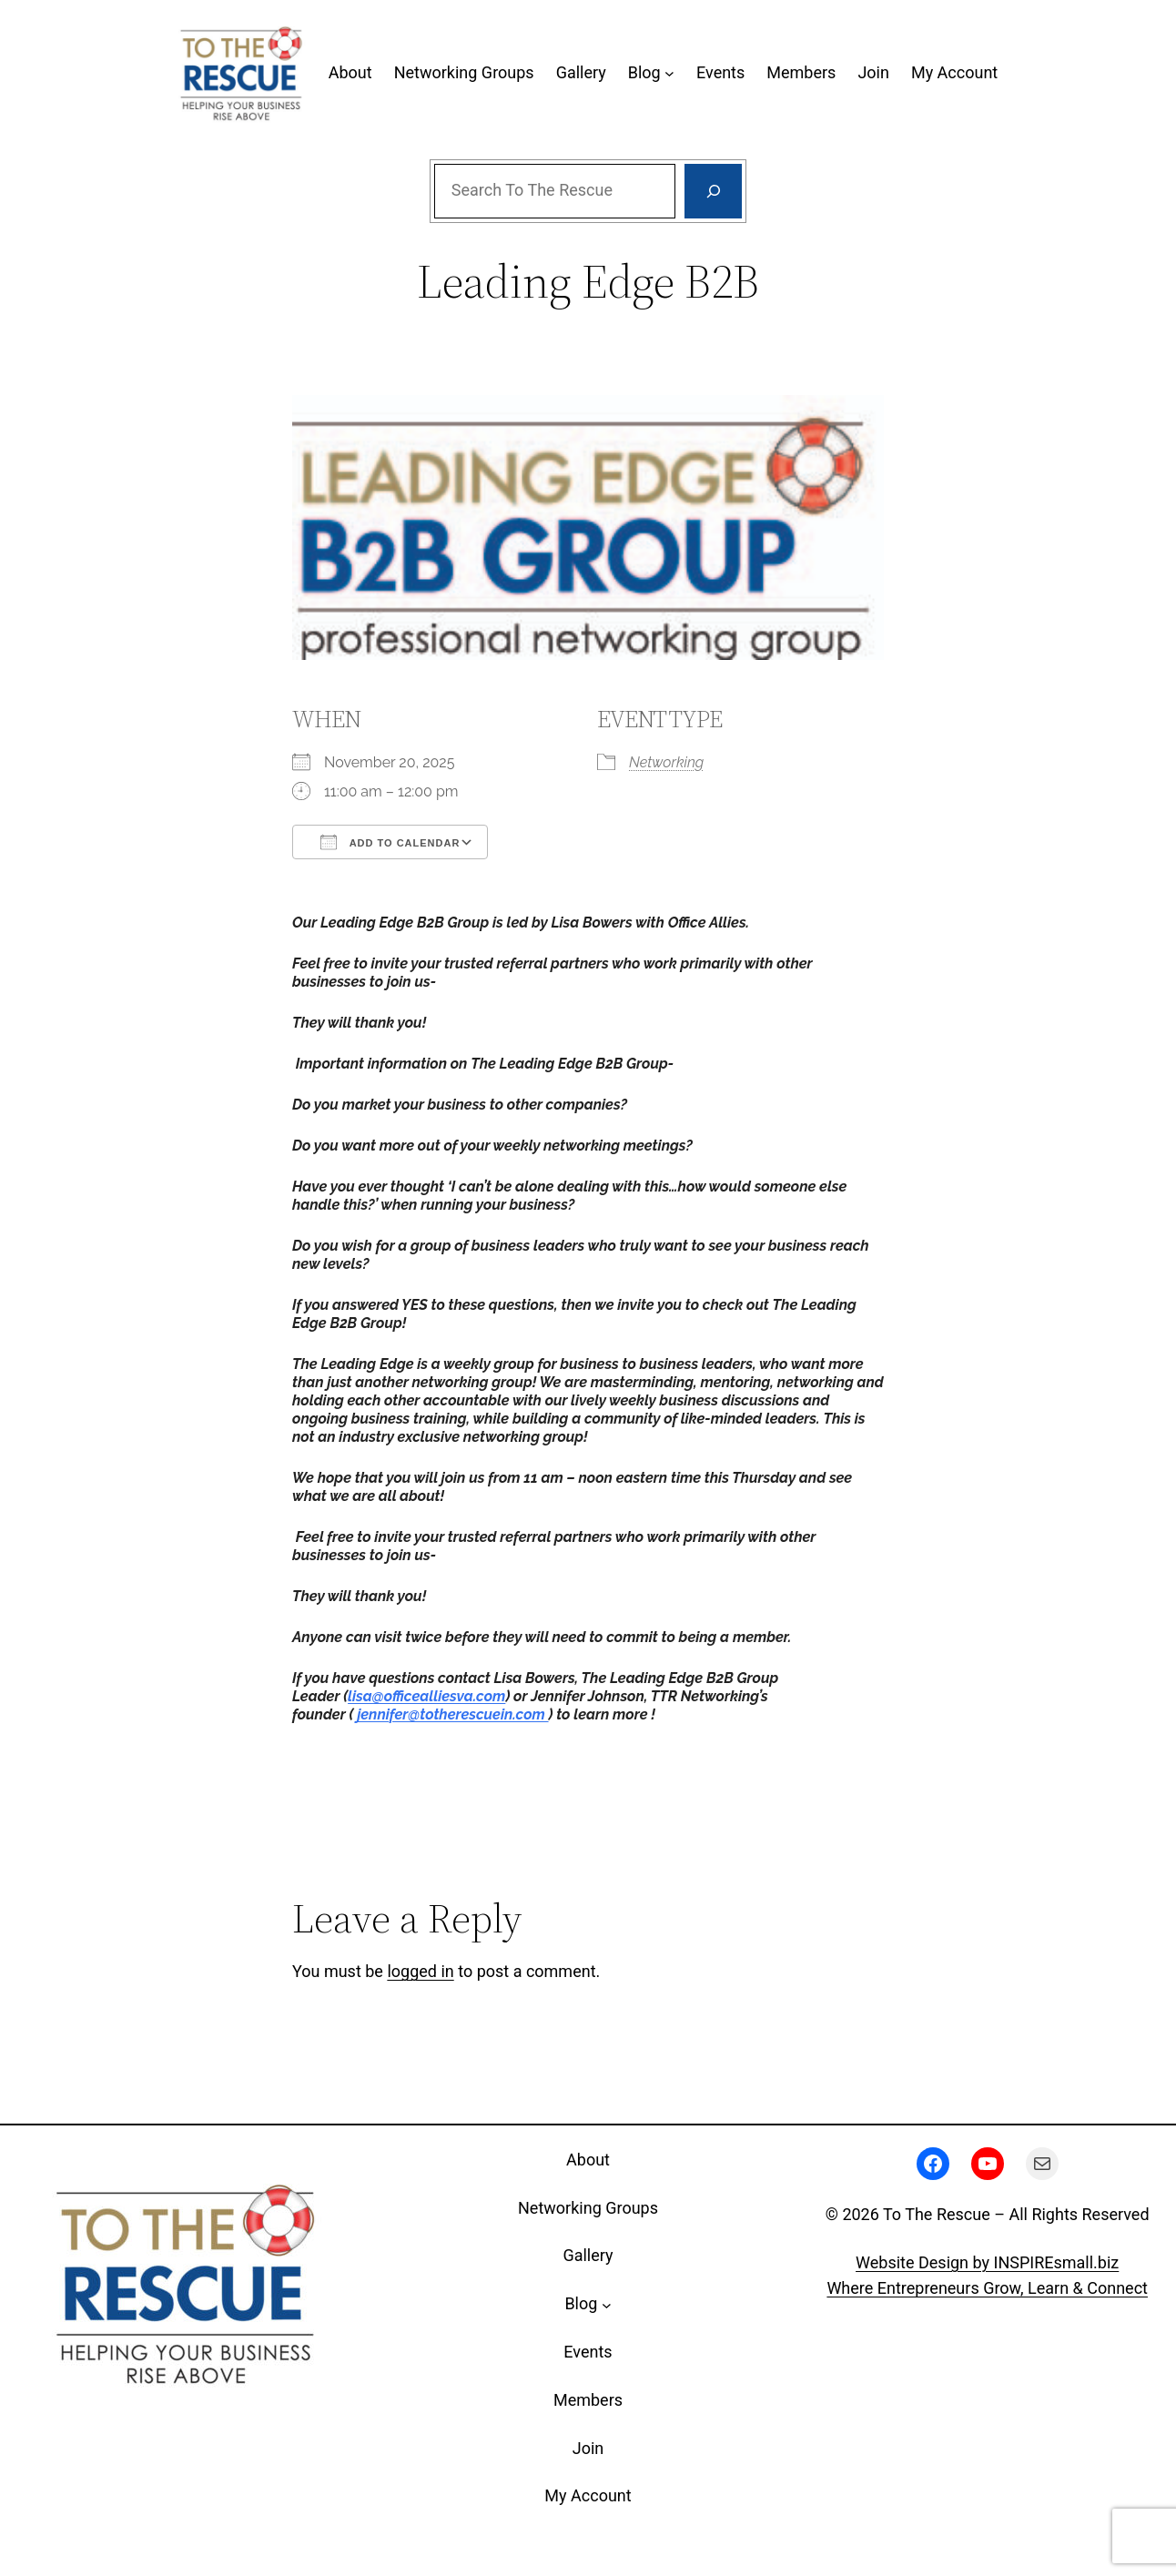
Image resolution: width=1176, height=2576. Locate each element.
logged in (420, 1971)
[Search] (712, 191)
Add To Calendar (390, 842)
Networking (666, 762)
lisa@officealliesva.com (426, 1696)
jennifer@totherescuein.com (452, 1714)
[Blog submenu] (669, 73)
